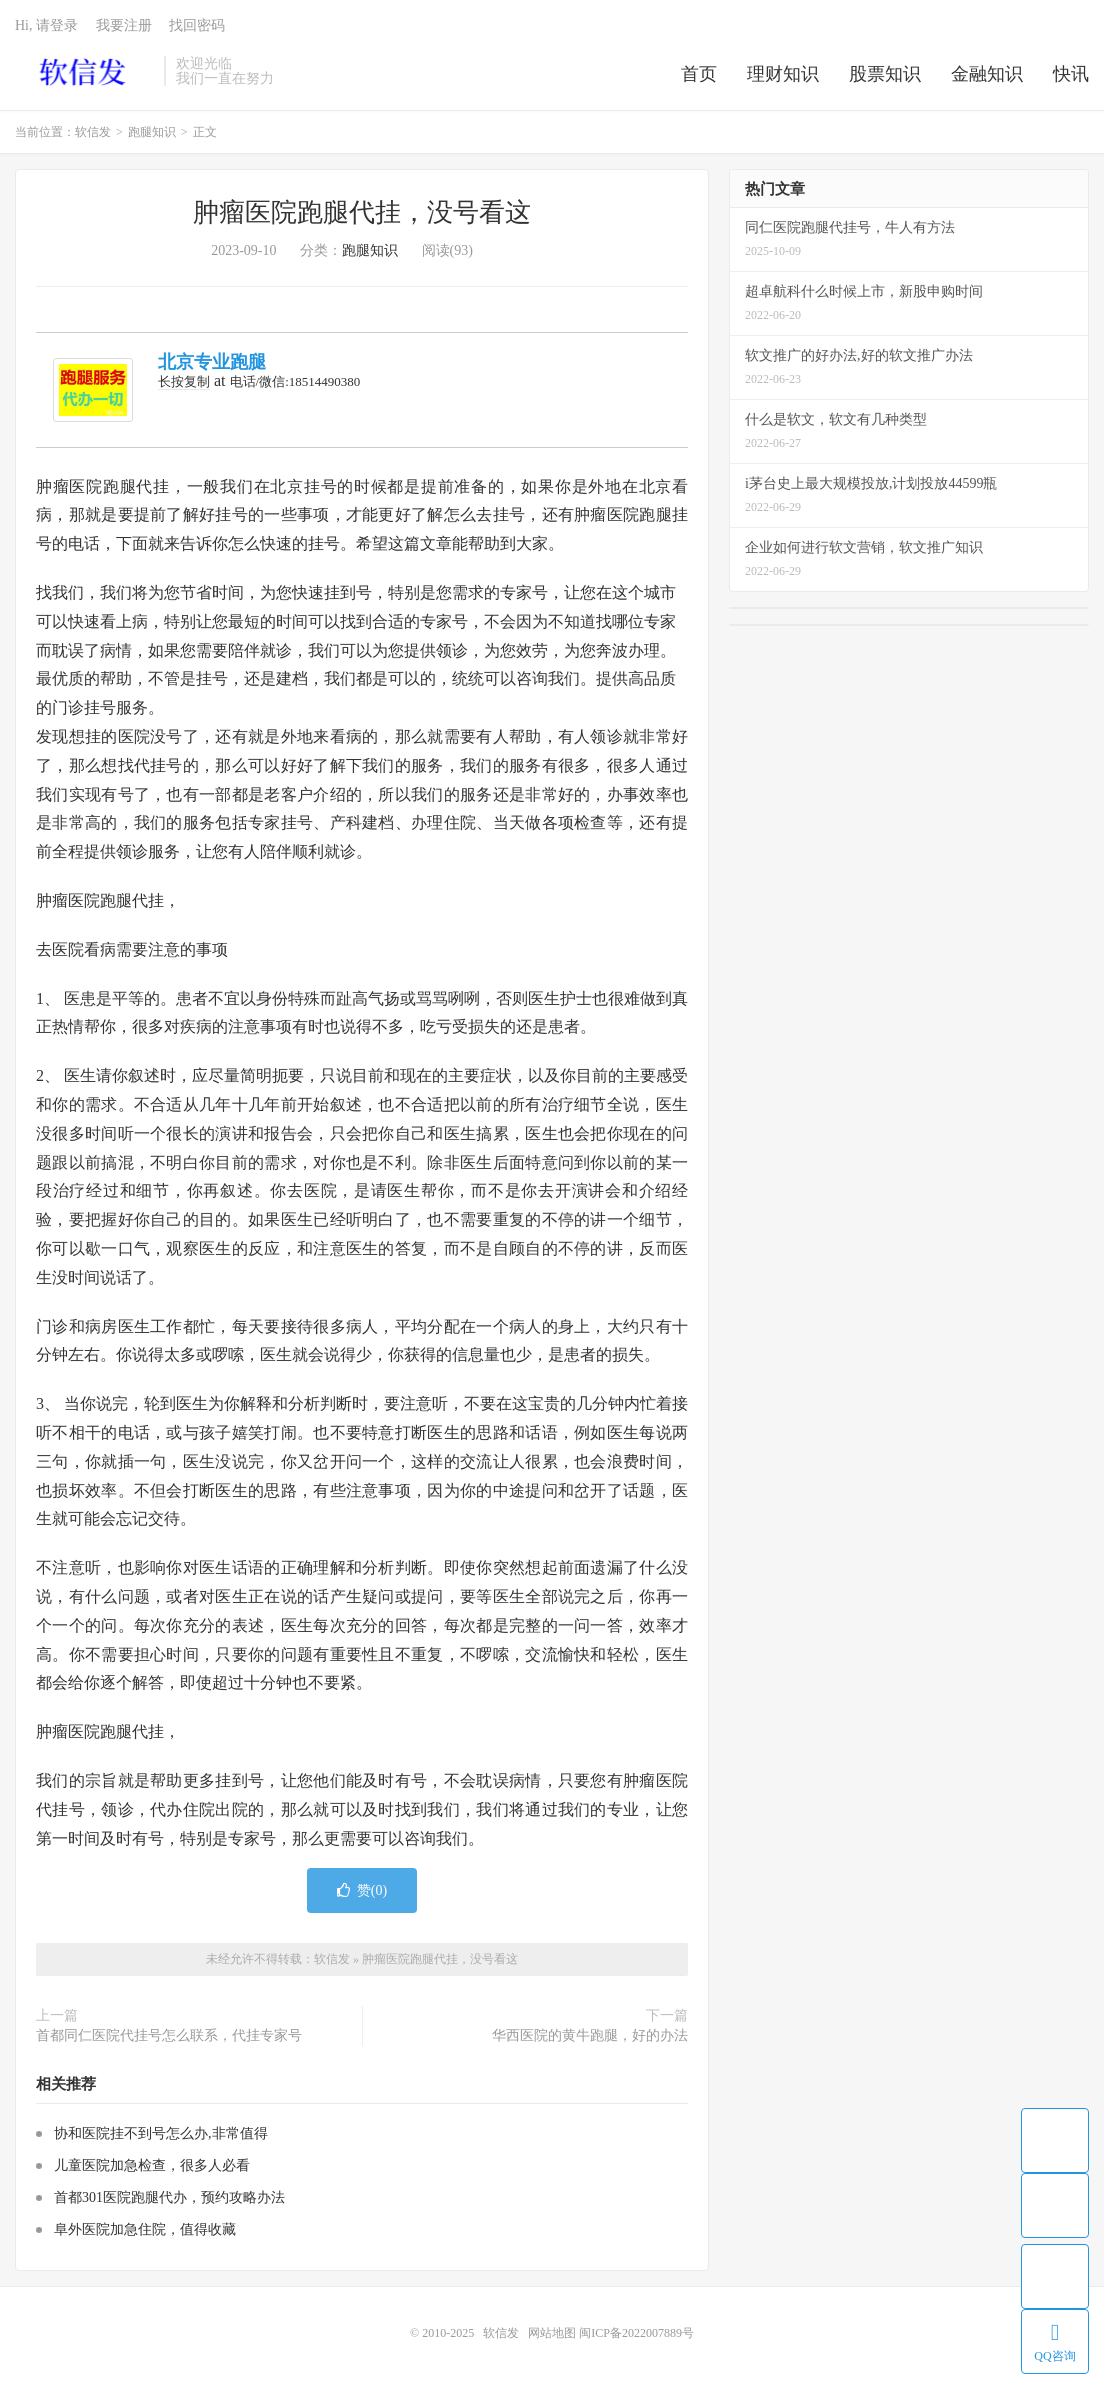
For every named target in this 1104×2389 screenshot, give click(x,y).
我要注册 (124, 25)
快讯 (1071, 74)
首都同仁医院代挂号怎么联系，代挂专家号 (169, 2035)
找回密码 (197, 25)
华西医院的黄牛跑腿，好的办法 (590, 2035)
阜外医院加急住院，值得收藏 (145, 2229)
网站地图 (552, 2333)
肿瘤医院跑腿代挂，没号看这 (362, 212)
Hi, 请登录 (46, 25)
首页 (699, 74)
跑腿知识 (152, 132)
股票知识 (885, 74)
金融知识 (987, 74)
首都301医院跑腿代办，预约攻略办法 (169, 2197)
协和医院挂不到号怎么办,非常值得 (161, 2133)
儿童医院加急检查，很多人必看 (152, 2165)
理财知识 (783, 74)
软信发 (84, 71)
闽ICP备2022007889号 (636, 2333)
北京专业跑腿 (212, 362)
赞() (362, 1890)
